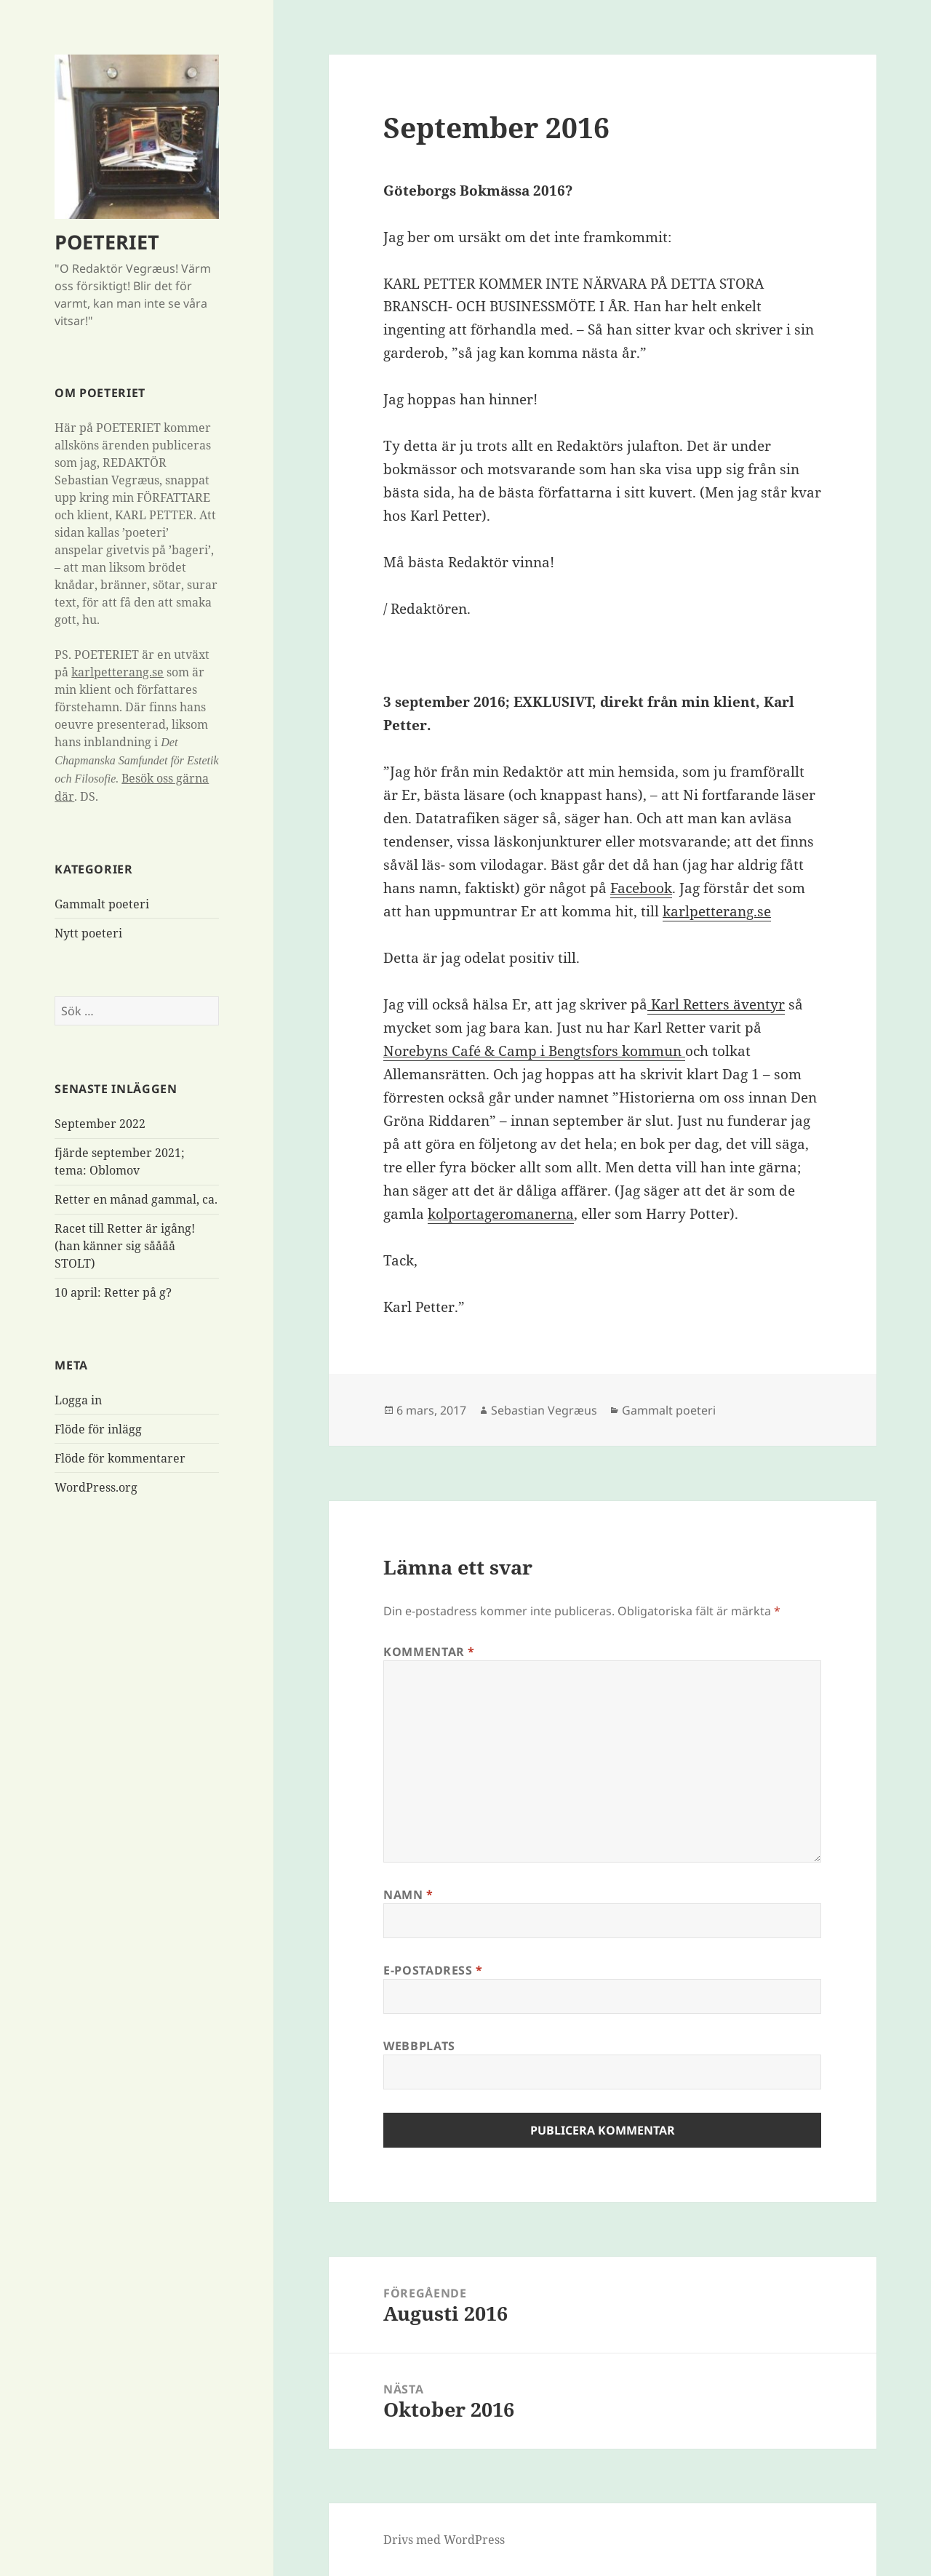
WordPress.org (96, 1487)
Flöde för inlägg (98, 1429)
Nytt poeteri (88, 933)
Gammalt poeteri (102, 904)
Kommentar (429, 1652)
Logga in (78, 1400)
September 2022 (100, 1124)
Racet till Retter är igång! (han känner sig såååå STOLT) (125, 1245)
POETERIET (107, 241)
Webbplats (419, 2046)
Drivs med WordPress (444, 2540)
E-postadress (433, 1970)
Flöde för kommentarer (120, 1458)
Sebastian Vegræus (544, 1410)
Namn (408, 1895)
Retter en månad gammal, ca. (136, 1199)
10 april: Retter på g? (113, 1292)
